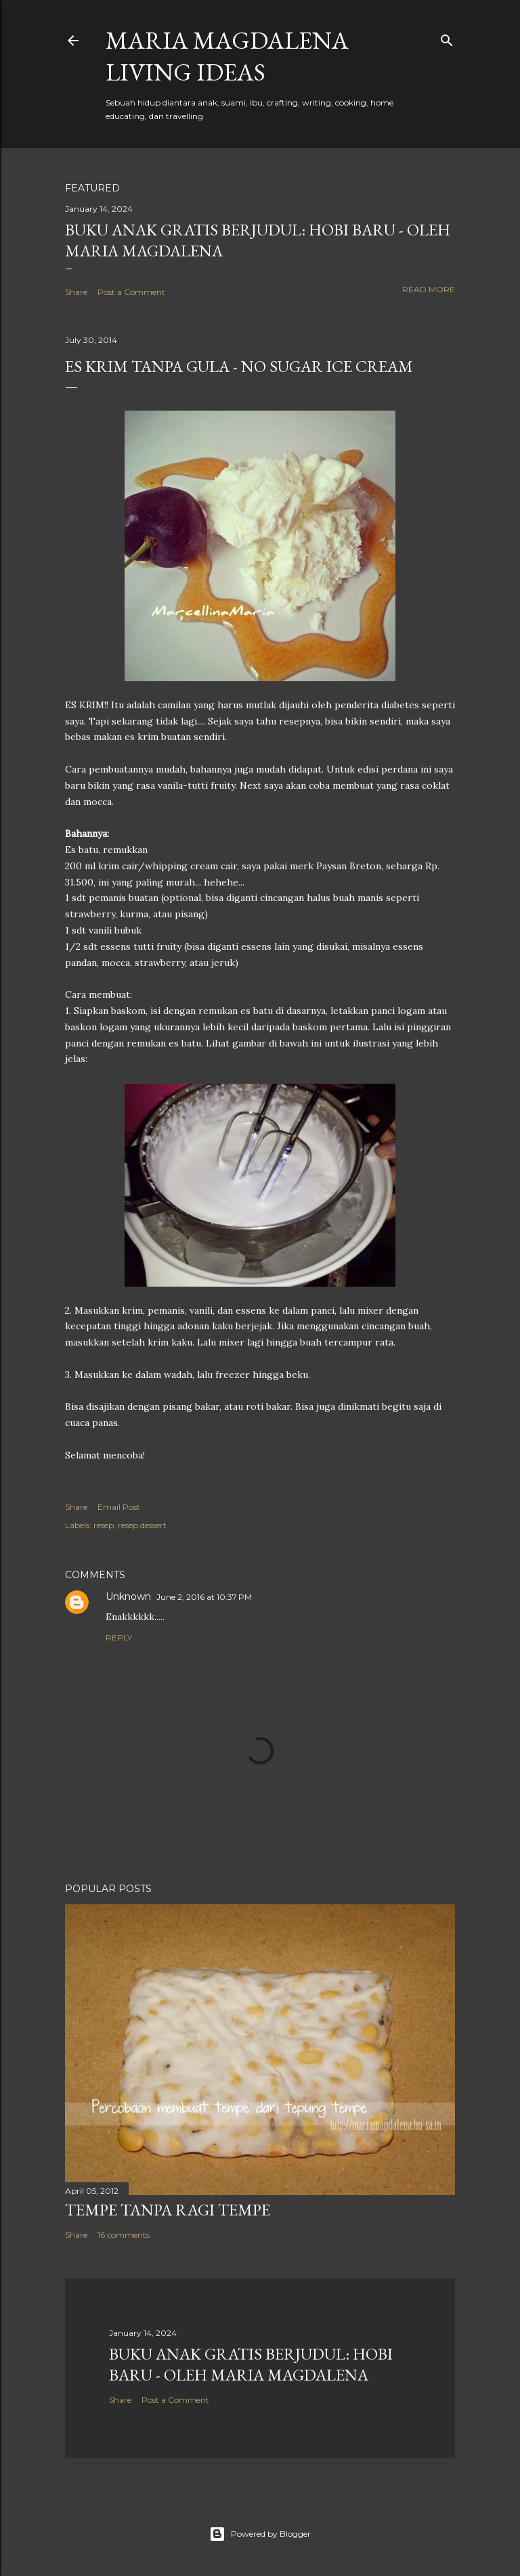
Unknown (128, 1596)
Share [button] (76, 292)
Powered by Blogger (260, 2534)
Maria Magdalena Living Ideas (227, 56)
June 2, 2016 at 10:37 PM (204, 1597)
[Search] (447, 37)
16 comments (124, 2235)
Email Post (119, 1507)
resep (103, 1525)
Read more (428, 289)
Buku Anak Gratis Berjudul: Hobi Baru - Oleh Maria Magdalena (251, 2364)
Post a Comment (131, 292)
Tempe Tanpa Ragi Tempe (167, 2209)
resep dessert (142, 1525)
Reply (119, 1637)
